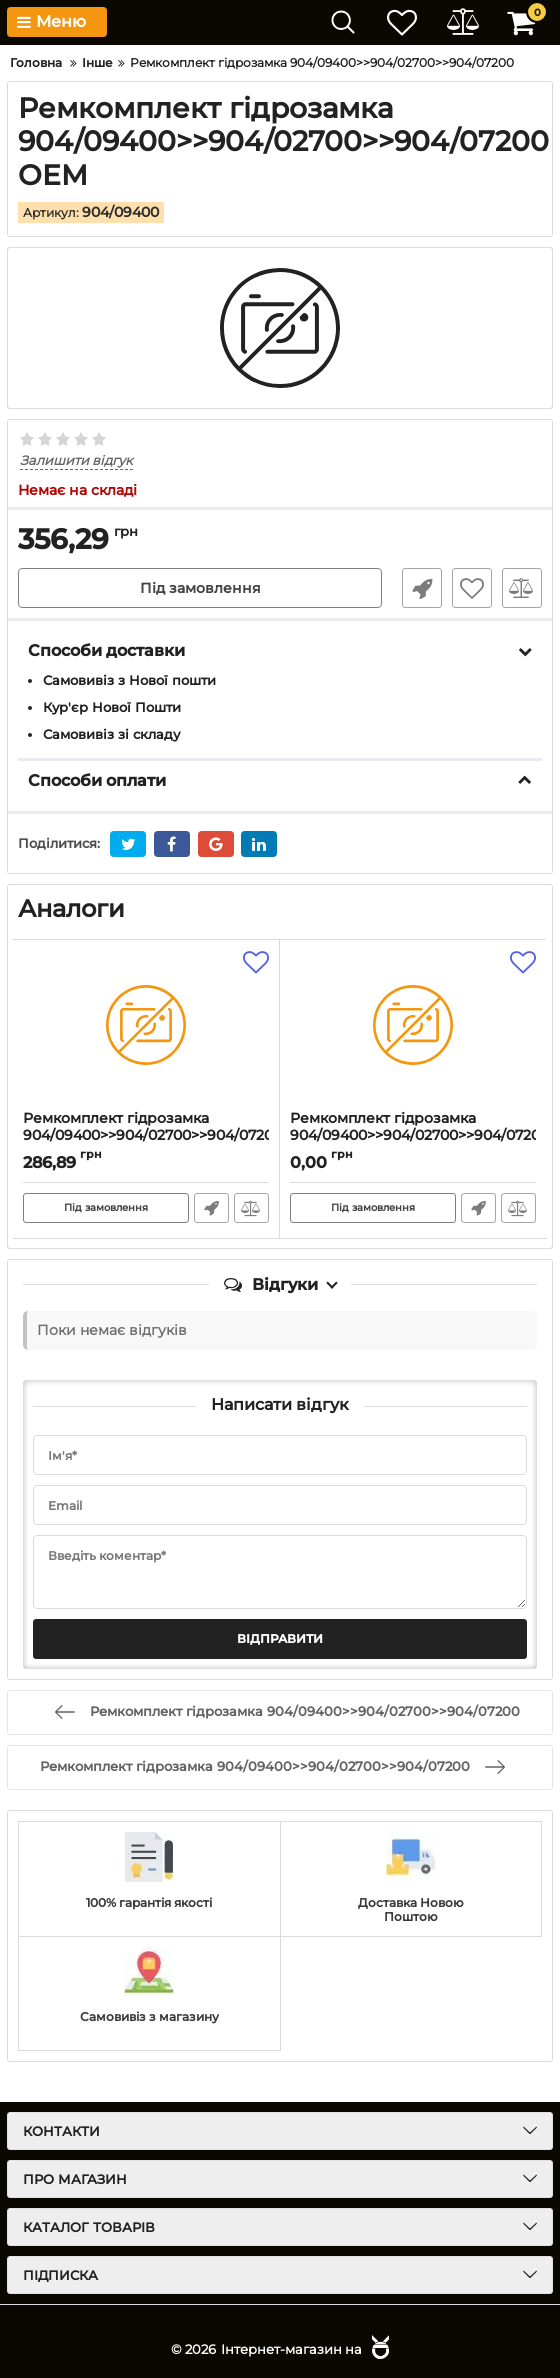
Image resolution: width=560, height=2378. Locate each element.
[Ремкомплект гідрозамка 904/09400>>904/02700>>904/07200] (146, 1025)
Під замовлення (200, 588)
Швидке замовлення (422, 588)
